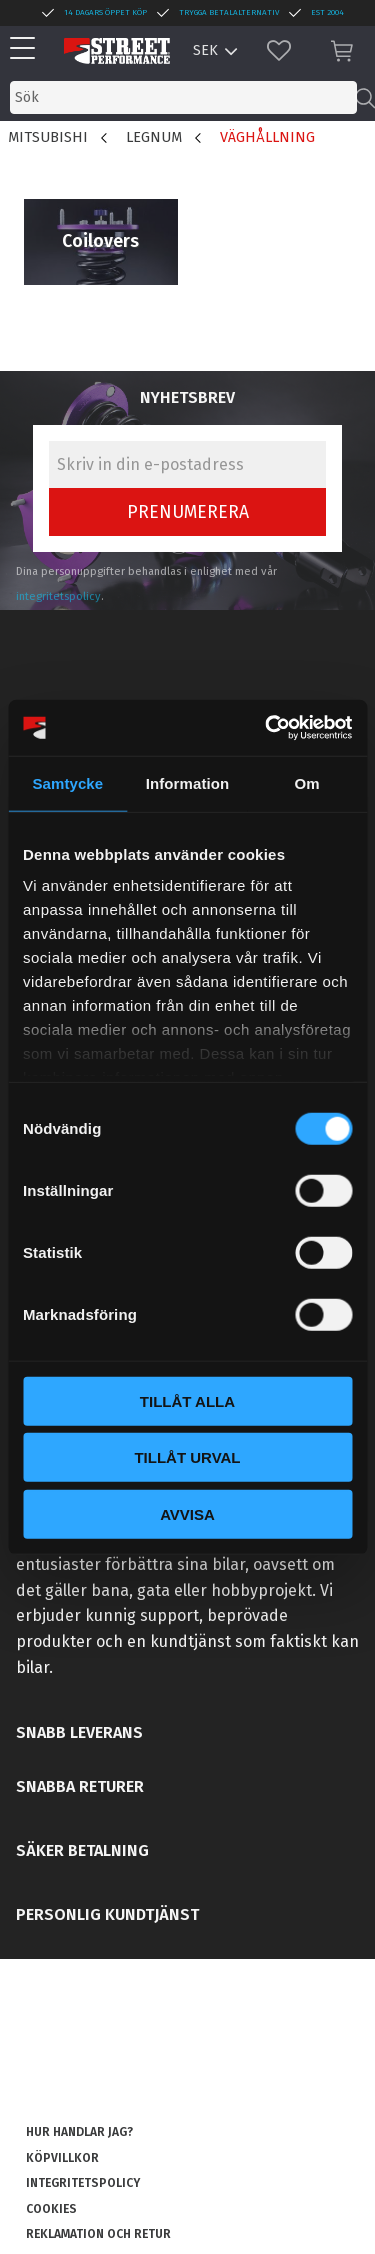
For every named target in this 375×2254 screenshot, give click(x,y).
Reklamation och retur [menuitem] (98, 2234)
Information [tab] (188, 782)
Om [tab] (307, 782)
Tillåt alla (187, 1400)
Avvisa (187, 1513)
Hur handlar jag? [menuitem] (79, 2132)
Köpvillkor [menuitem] (62, 2158)
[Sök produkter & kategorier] (183, 97)
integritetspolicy (58, 596)
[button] (27, 49)
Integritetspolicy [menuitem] (83, 2183)
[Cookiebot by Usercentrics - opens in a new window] (267, 728)
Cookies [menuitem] (51, 2209)
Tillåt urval (187, 1457)
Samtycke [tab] (67, 782)
